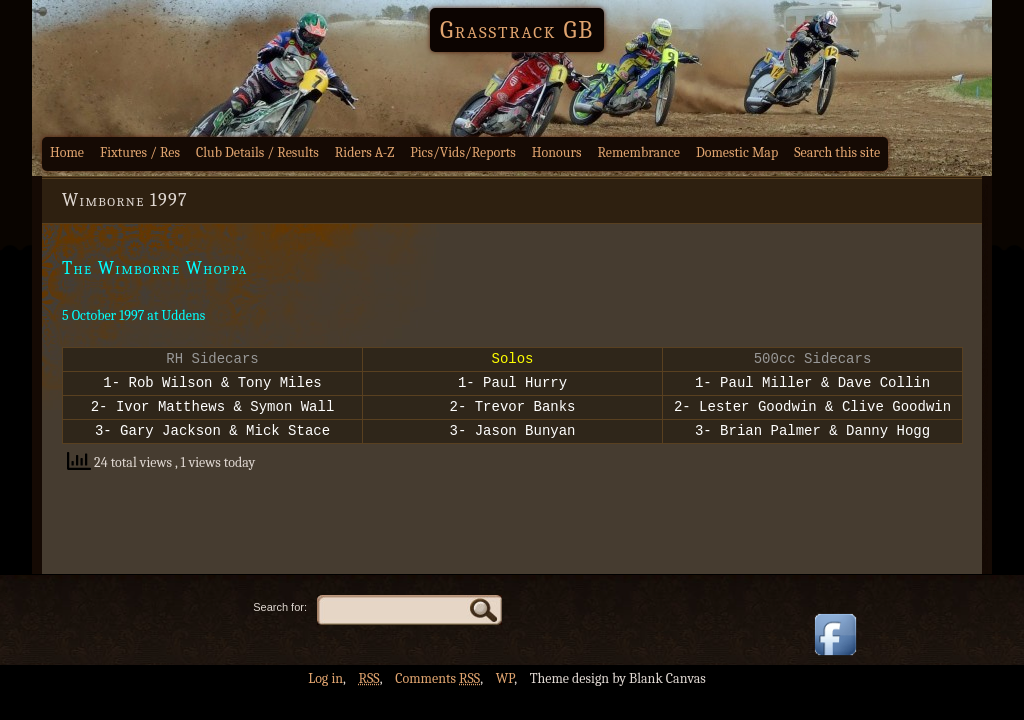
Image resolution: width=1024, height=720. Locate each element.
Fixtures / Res (140, 152)
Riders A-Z (365, 152)
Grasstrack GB (517, 30)
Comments (437, 678)
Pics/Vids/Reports (463, 152)
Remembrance (638, 152)
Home (67, 152)
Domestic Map (737, 152)
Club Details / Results (257, 152)
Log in (325, 678)
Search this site (837, 152)
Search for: (280, 607)
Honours (557, 152)
